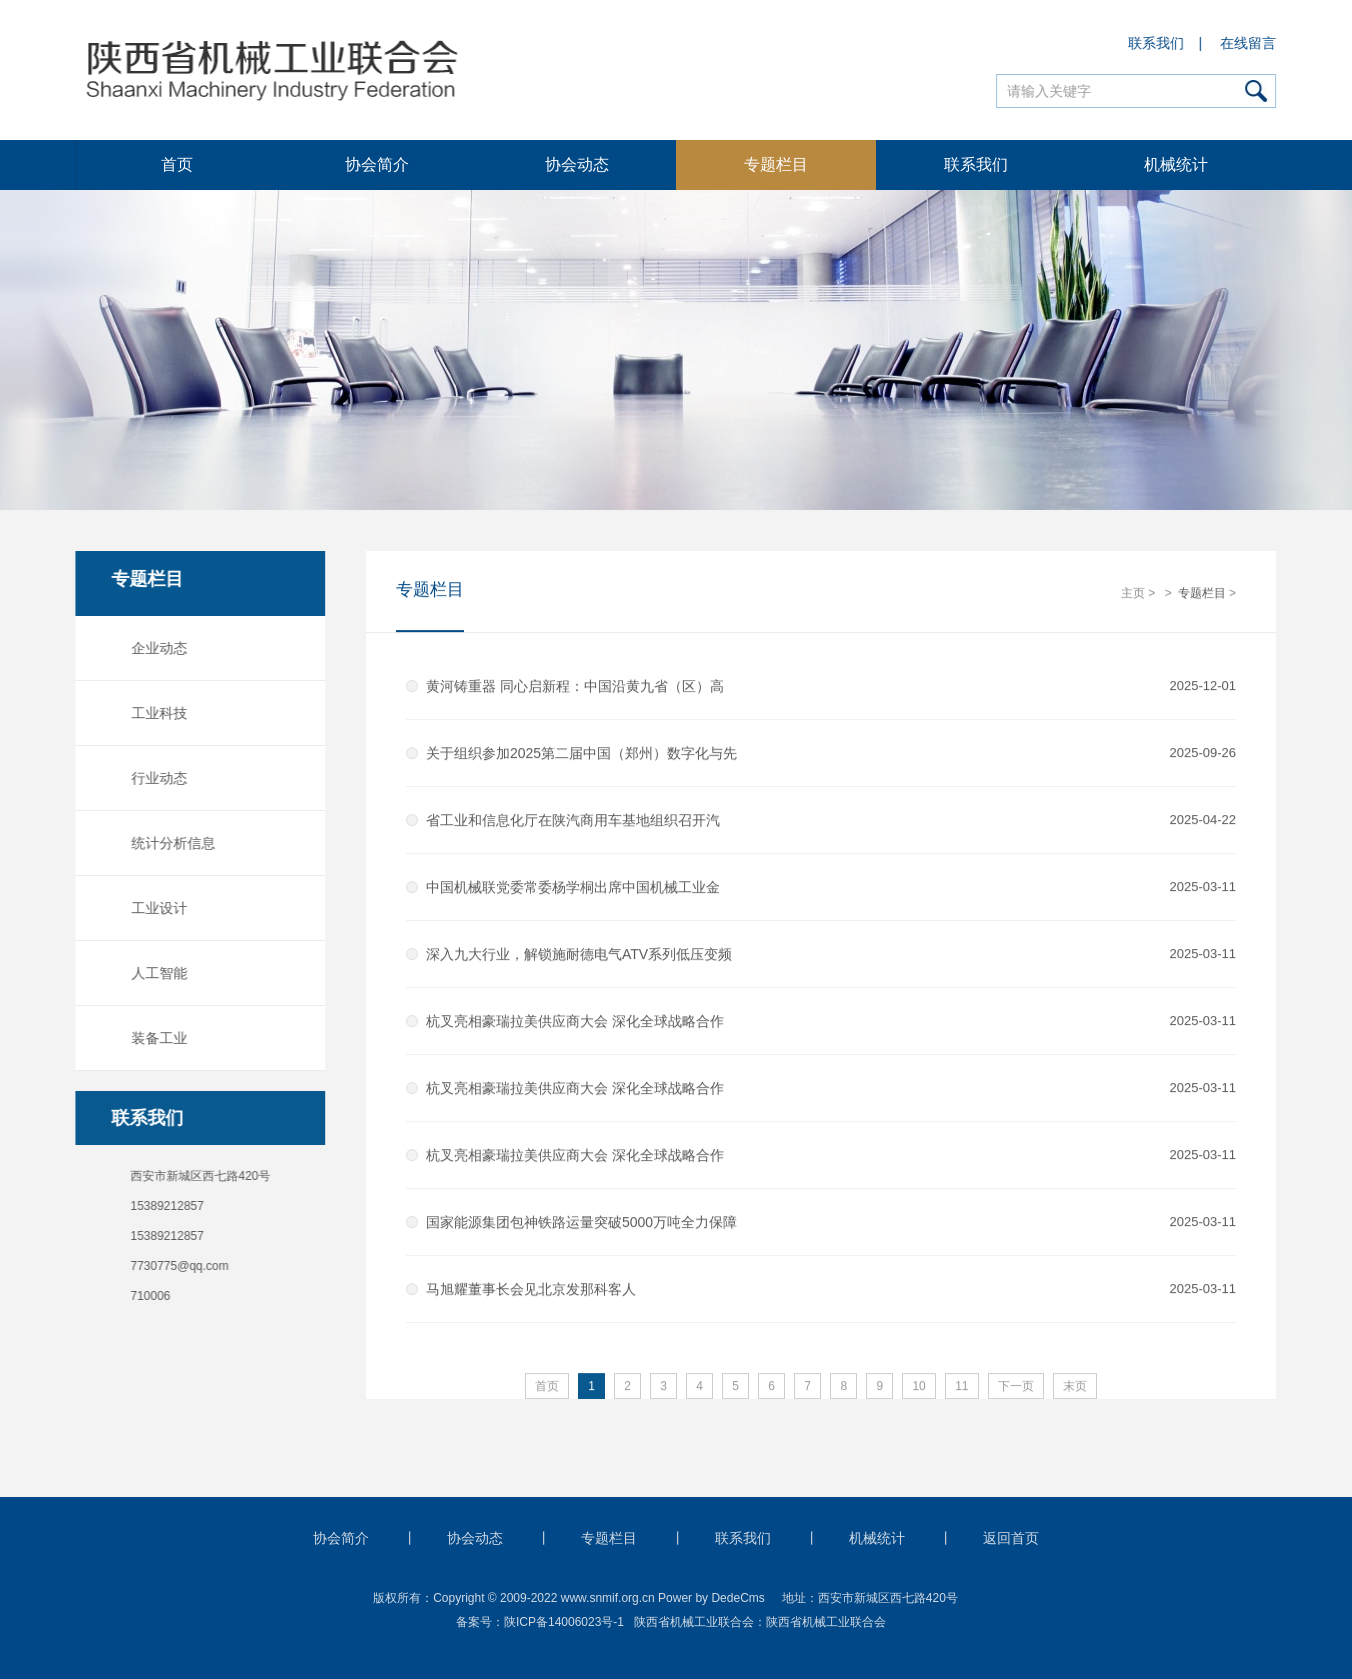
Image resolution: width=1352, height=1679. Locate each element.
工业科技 (156, 713)
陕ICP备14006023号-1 (564, 1622)
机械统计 (1176, 164)
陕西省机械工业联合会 (826, 1622)
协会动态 (577, 164)
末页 (1075, 1387)
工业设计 (156, 908)
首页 (177, 164)
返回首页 (1011, 1538)
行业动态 (156, 778)
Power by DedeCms (711, 1598)
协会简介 (377, 164)
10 (918, 1387)
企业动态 (156, 648)
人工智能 (156, 973)
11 (961, 1387)
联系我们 (1157, 43)
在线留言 (1249, 43)
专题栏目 (776, 164)
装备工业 (156, 1038)
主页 (1133, 594)
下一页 (1016, 1387)
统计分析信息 (170, 843)
